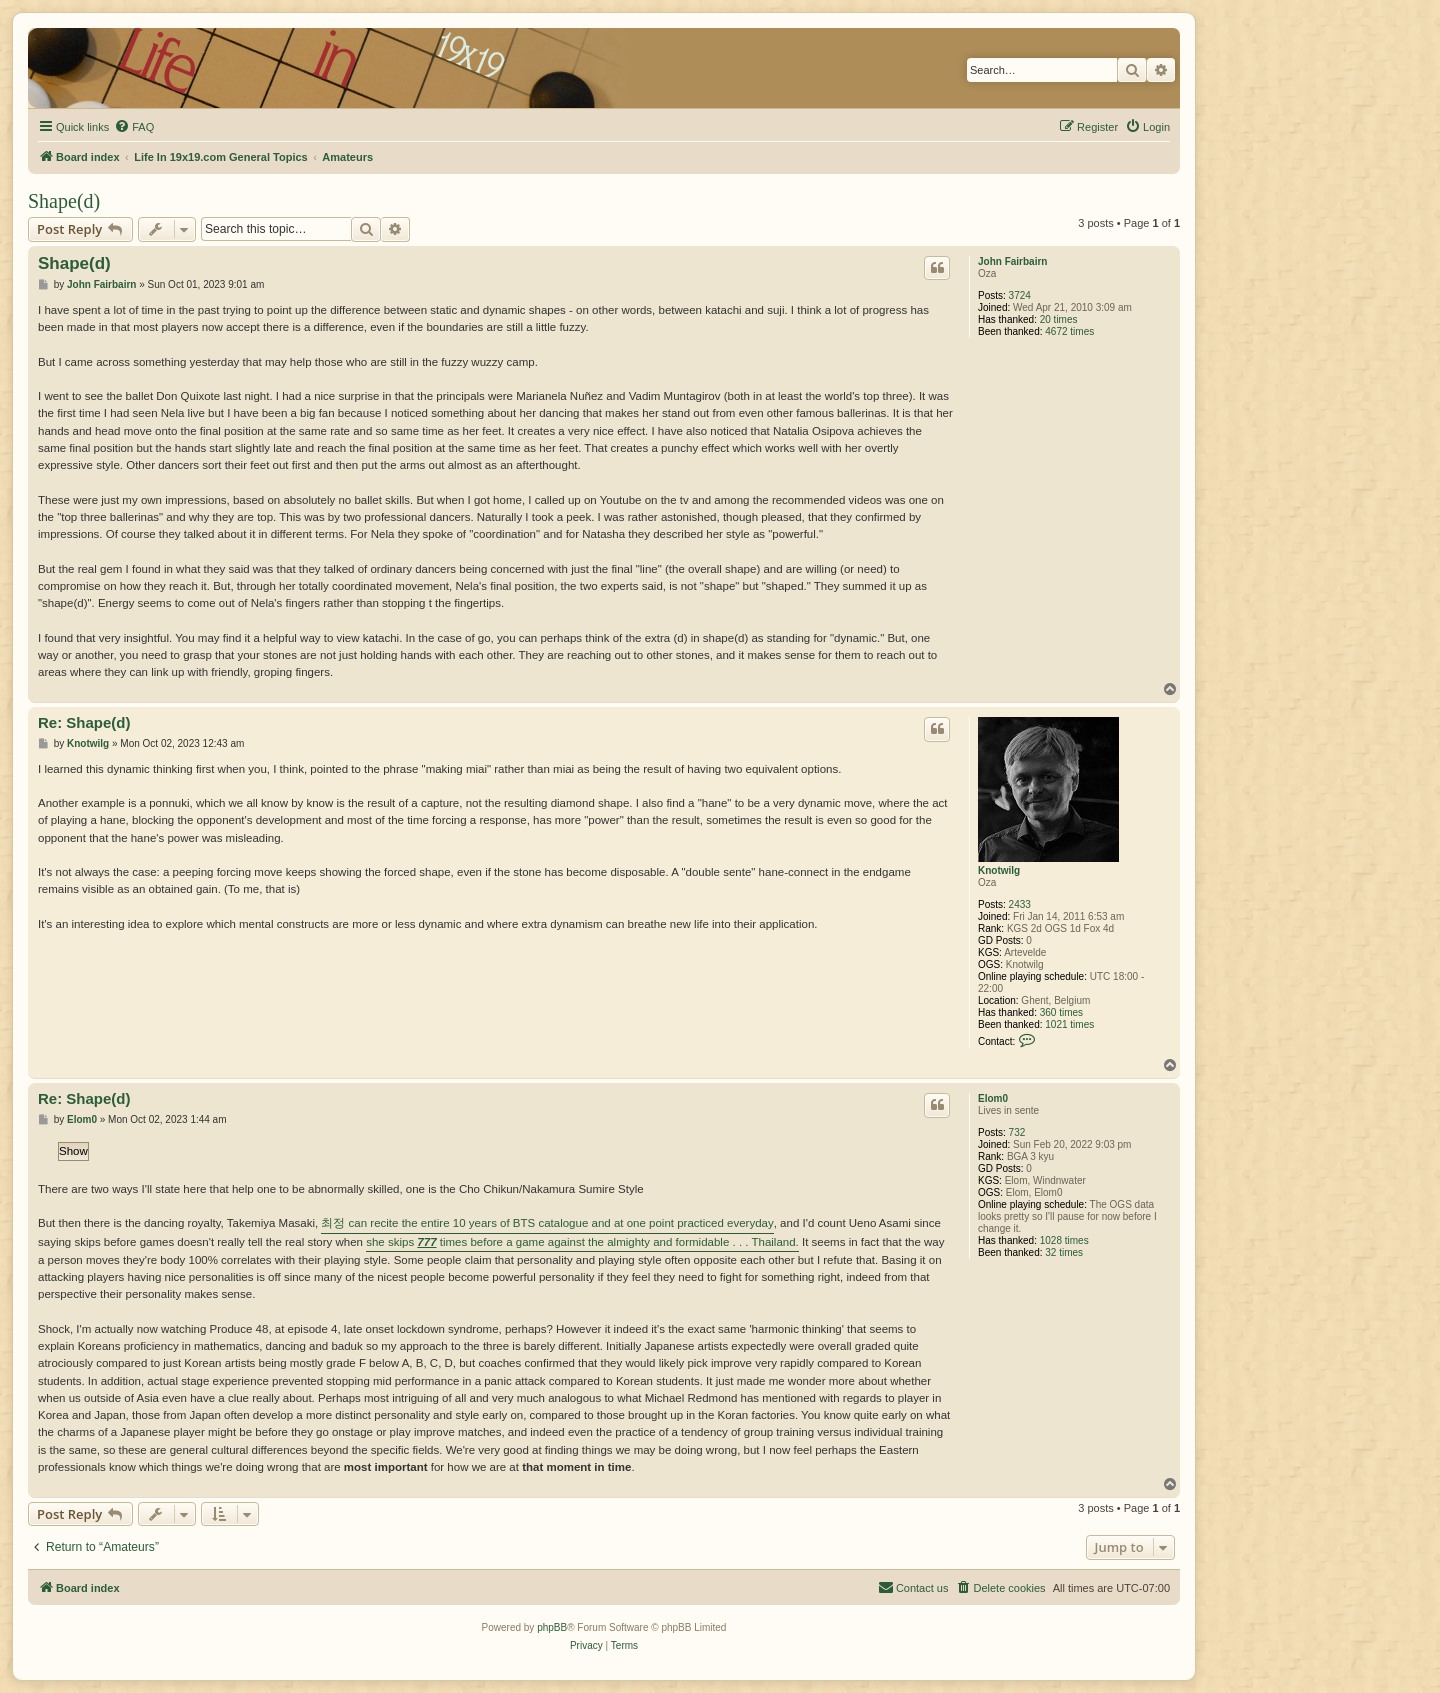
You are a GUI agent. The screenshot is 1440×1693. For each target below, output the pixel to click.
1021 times (1069, 1024)
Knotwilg (999, 870)
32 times (1064, 1252)
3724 (1020, 295)
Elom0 (993, 1098)
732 (1017, 1132)
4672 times (1069, 331)
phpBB (552, 1627)
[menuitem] (134, 127)
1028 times (1064, 1240)
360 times (1061, 1012)
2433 (1020, 904)
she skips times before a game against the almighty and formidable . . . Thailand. (582, 1242)
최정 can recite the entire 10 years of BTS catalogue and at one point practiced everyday (547, 1223)
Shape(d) (64, 201)
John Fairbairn (1012, 261)
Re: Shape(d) (84, 722)
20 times (1059, 319)
